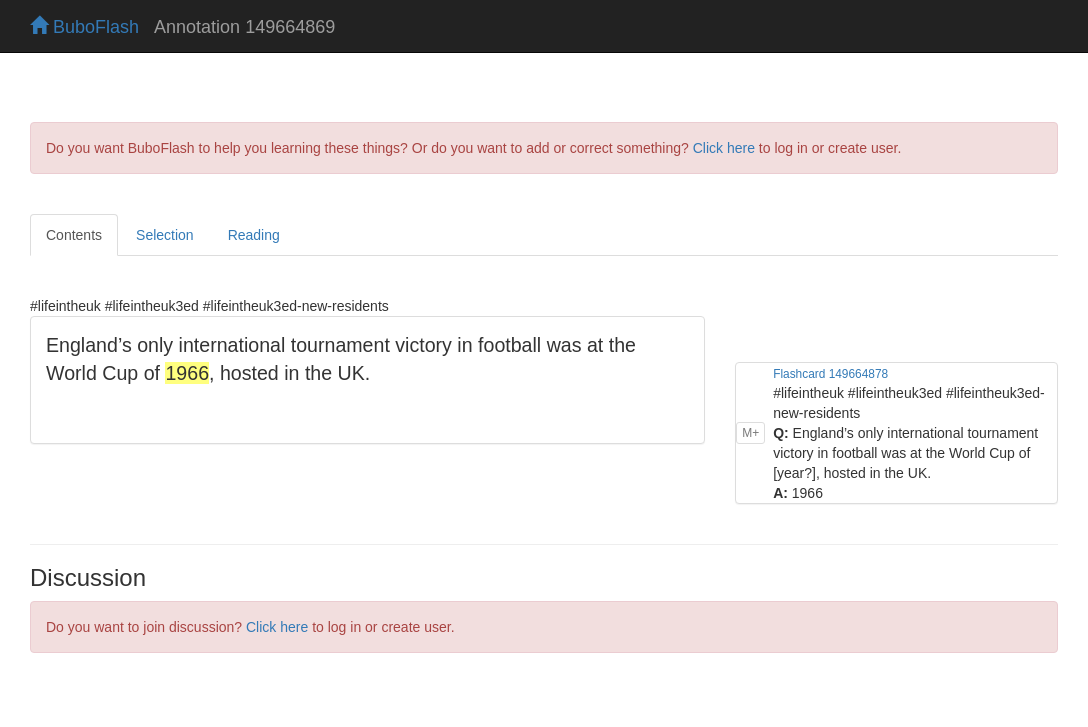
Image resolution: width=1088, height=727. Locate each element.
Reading (254, 235)
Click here (724, 148)
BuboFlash (84, 27)
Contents (74, 235)
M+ (750, 433)
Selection (165, 235)
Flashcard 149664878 (830, 374)
